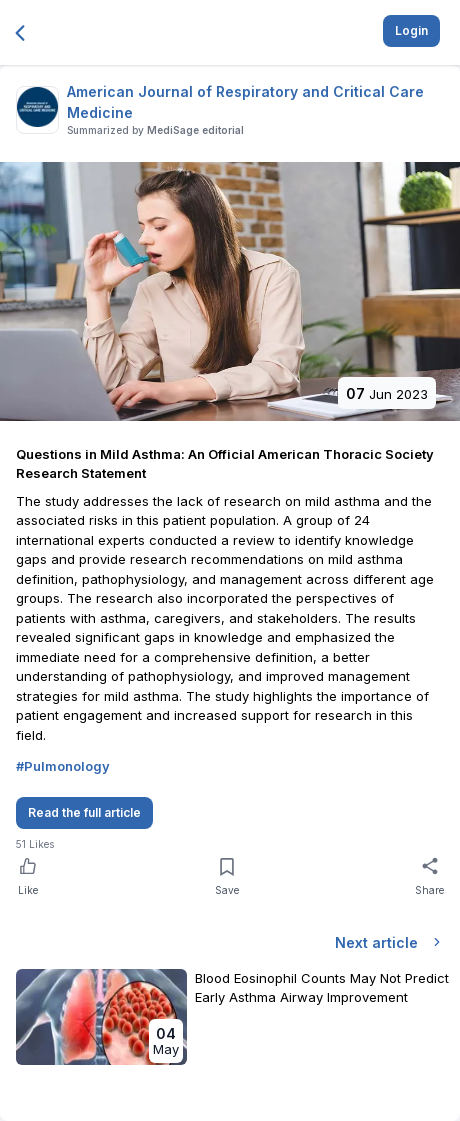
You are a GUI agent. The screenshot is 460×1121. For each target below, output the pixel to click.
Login (411, 30)
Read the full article (84, 812)
